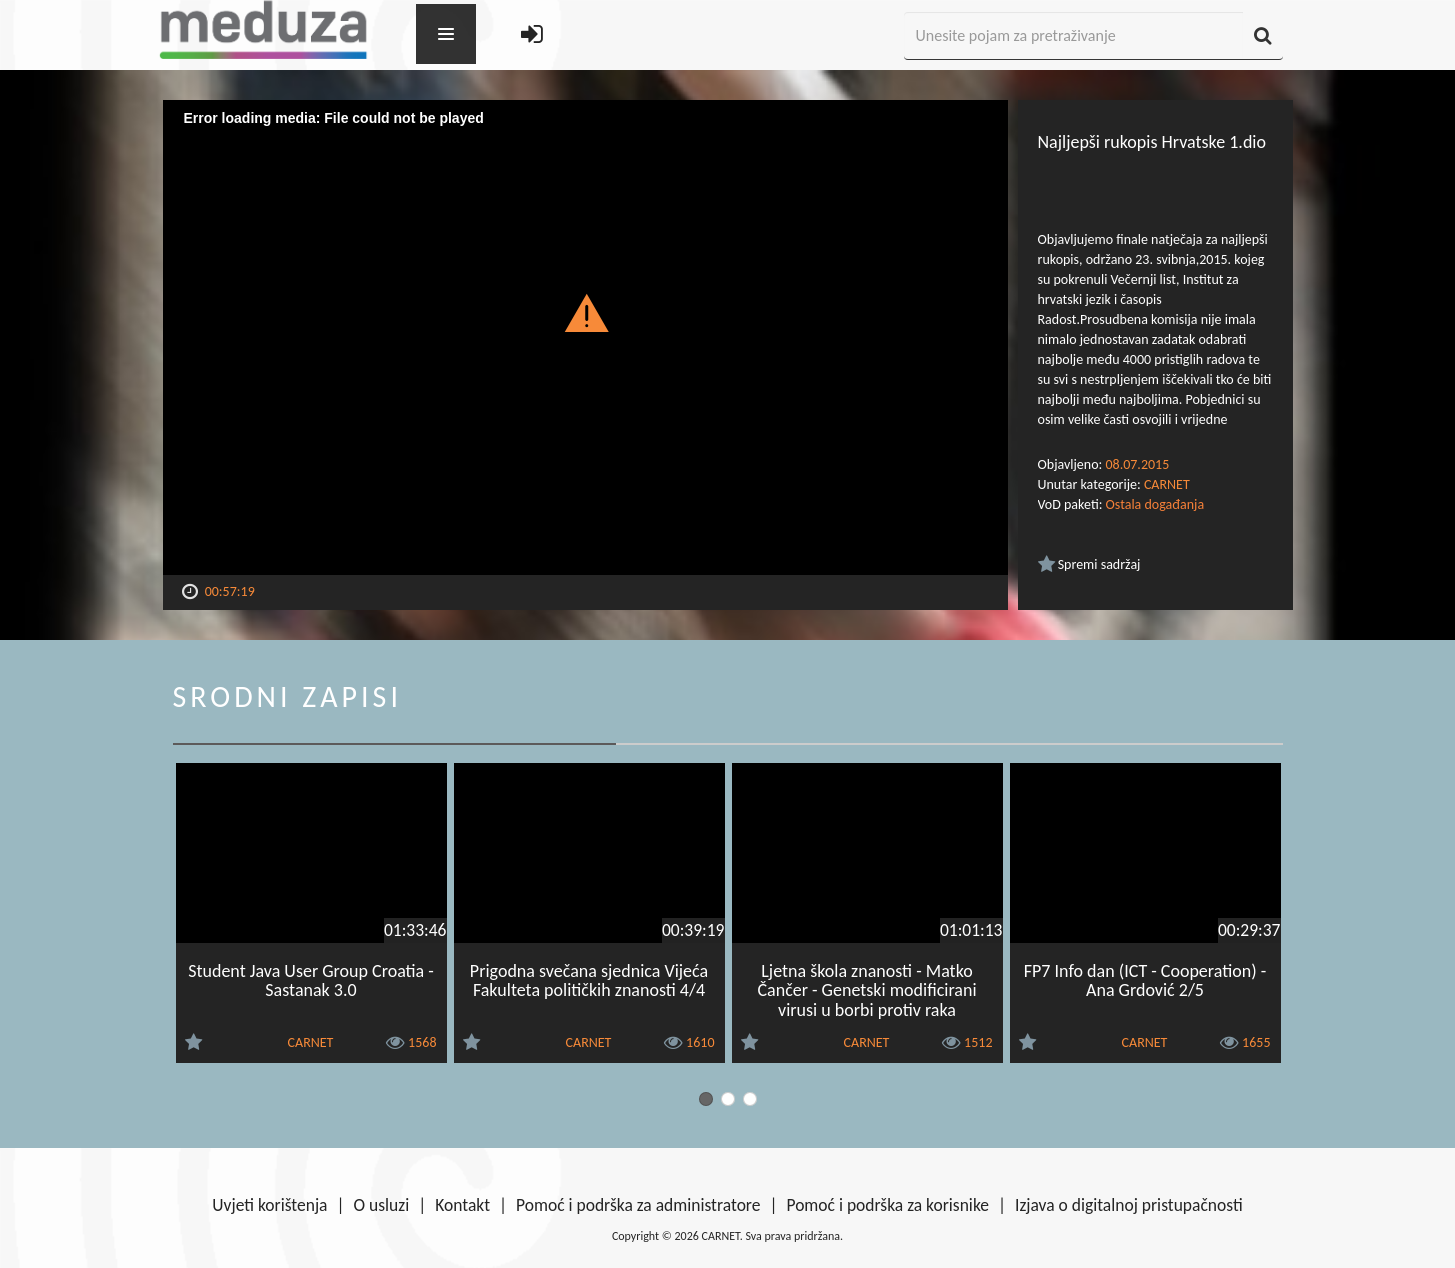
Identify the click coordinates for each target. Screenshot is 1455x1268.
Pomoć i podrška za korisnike (887, 1205)
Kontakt (462, 1205)
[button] (585, 312)
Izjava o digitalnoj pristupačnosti (1129, 1205)
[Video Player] (585, 337)
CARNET (1167, 484)
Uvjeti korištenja (269, 1205)
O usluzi (382, 1205)
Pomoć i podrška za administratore (638, 1205)
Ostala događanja (1155, 504)
